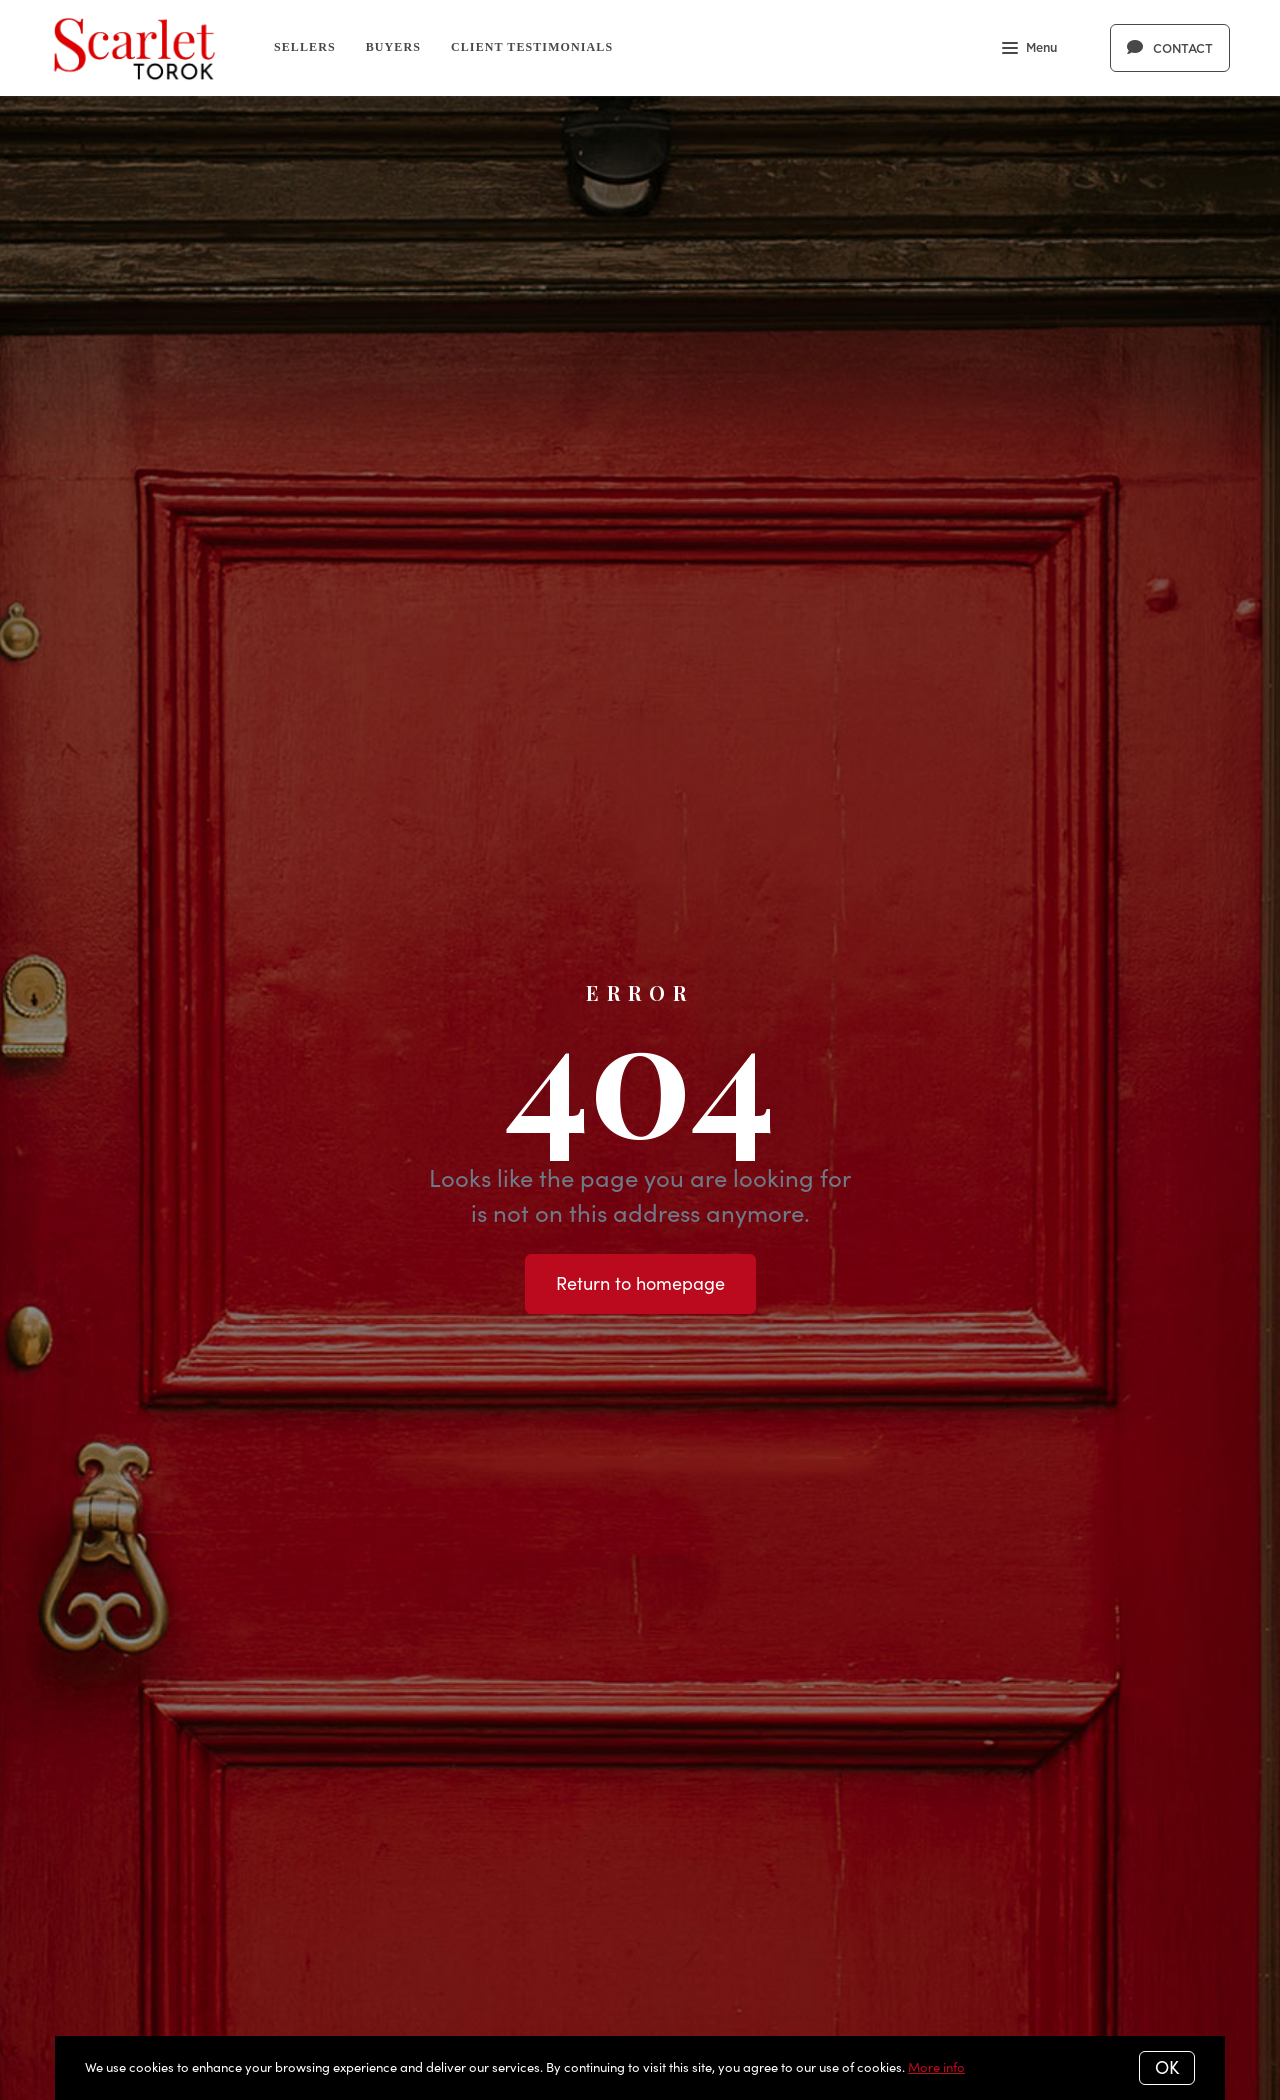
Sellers (305, 47)
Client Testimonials (532, 47)
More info (936, 2067)
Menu (1029, 50)
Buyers (393, 47)
